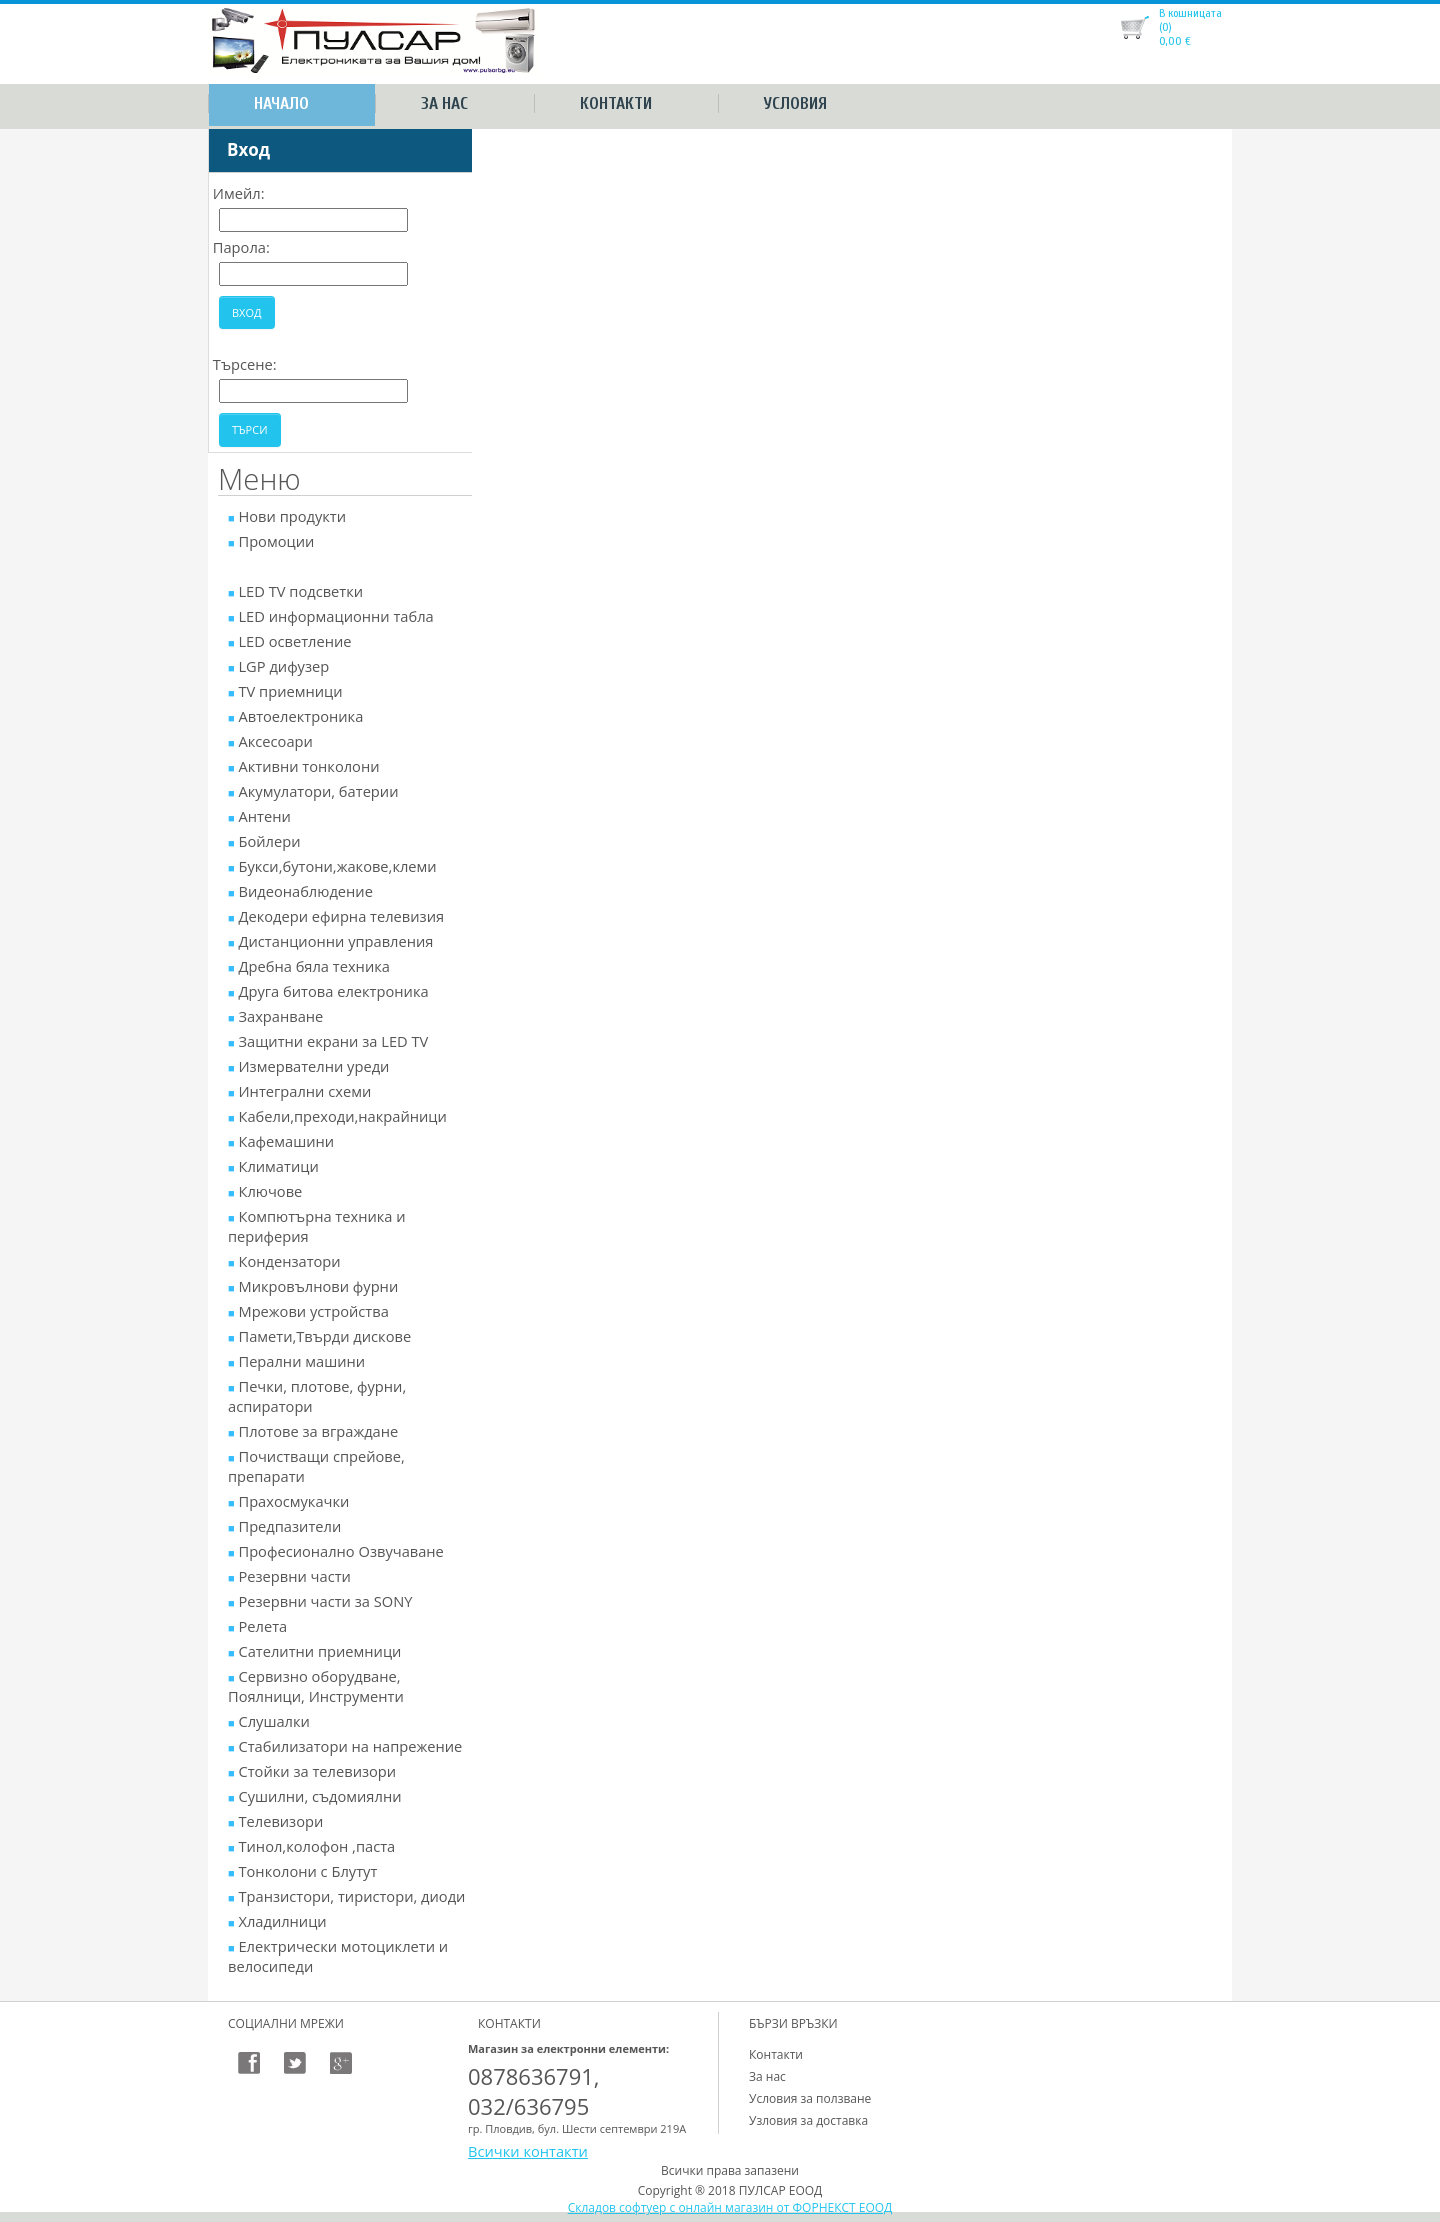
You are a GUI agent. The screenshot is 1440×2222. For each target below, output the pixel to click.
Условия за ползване (810, 2098)
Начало (281, 103)
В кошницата (1190, 13)
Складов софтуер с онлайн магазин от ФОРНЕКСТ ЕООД (730, 2207)
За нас (444, 103)
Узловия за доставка (808, 2120)
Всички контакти (528, 2151)
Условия (795, 103)
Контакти (616, 103)
